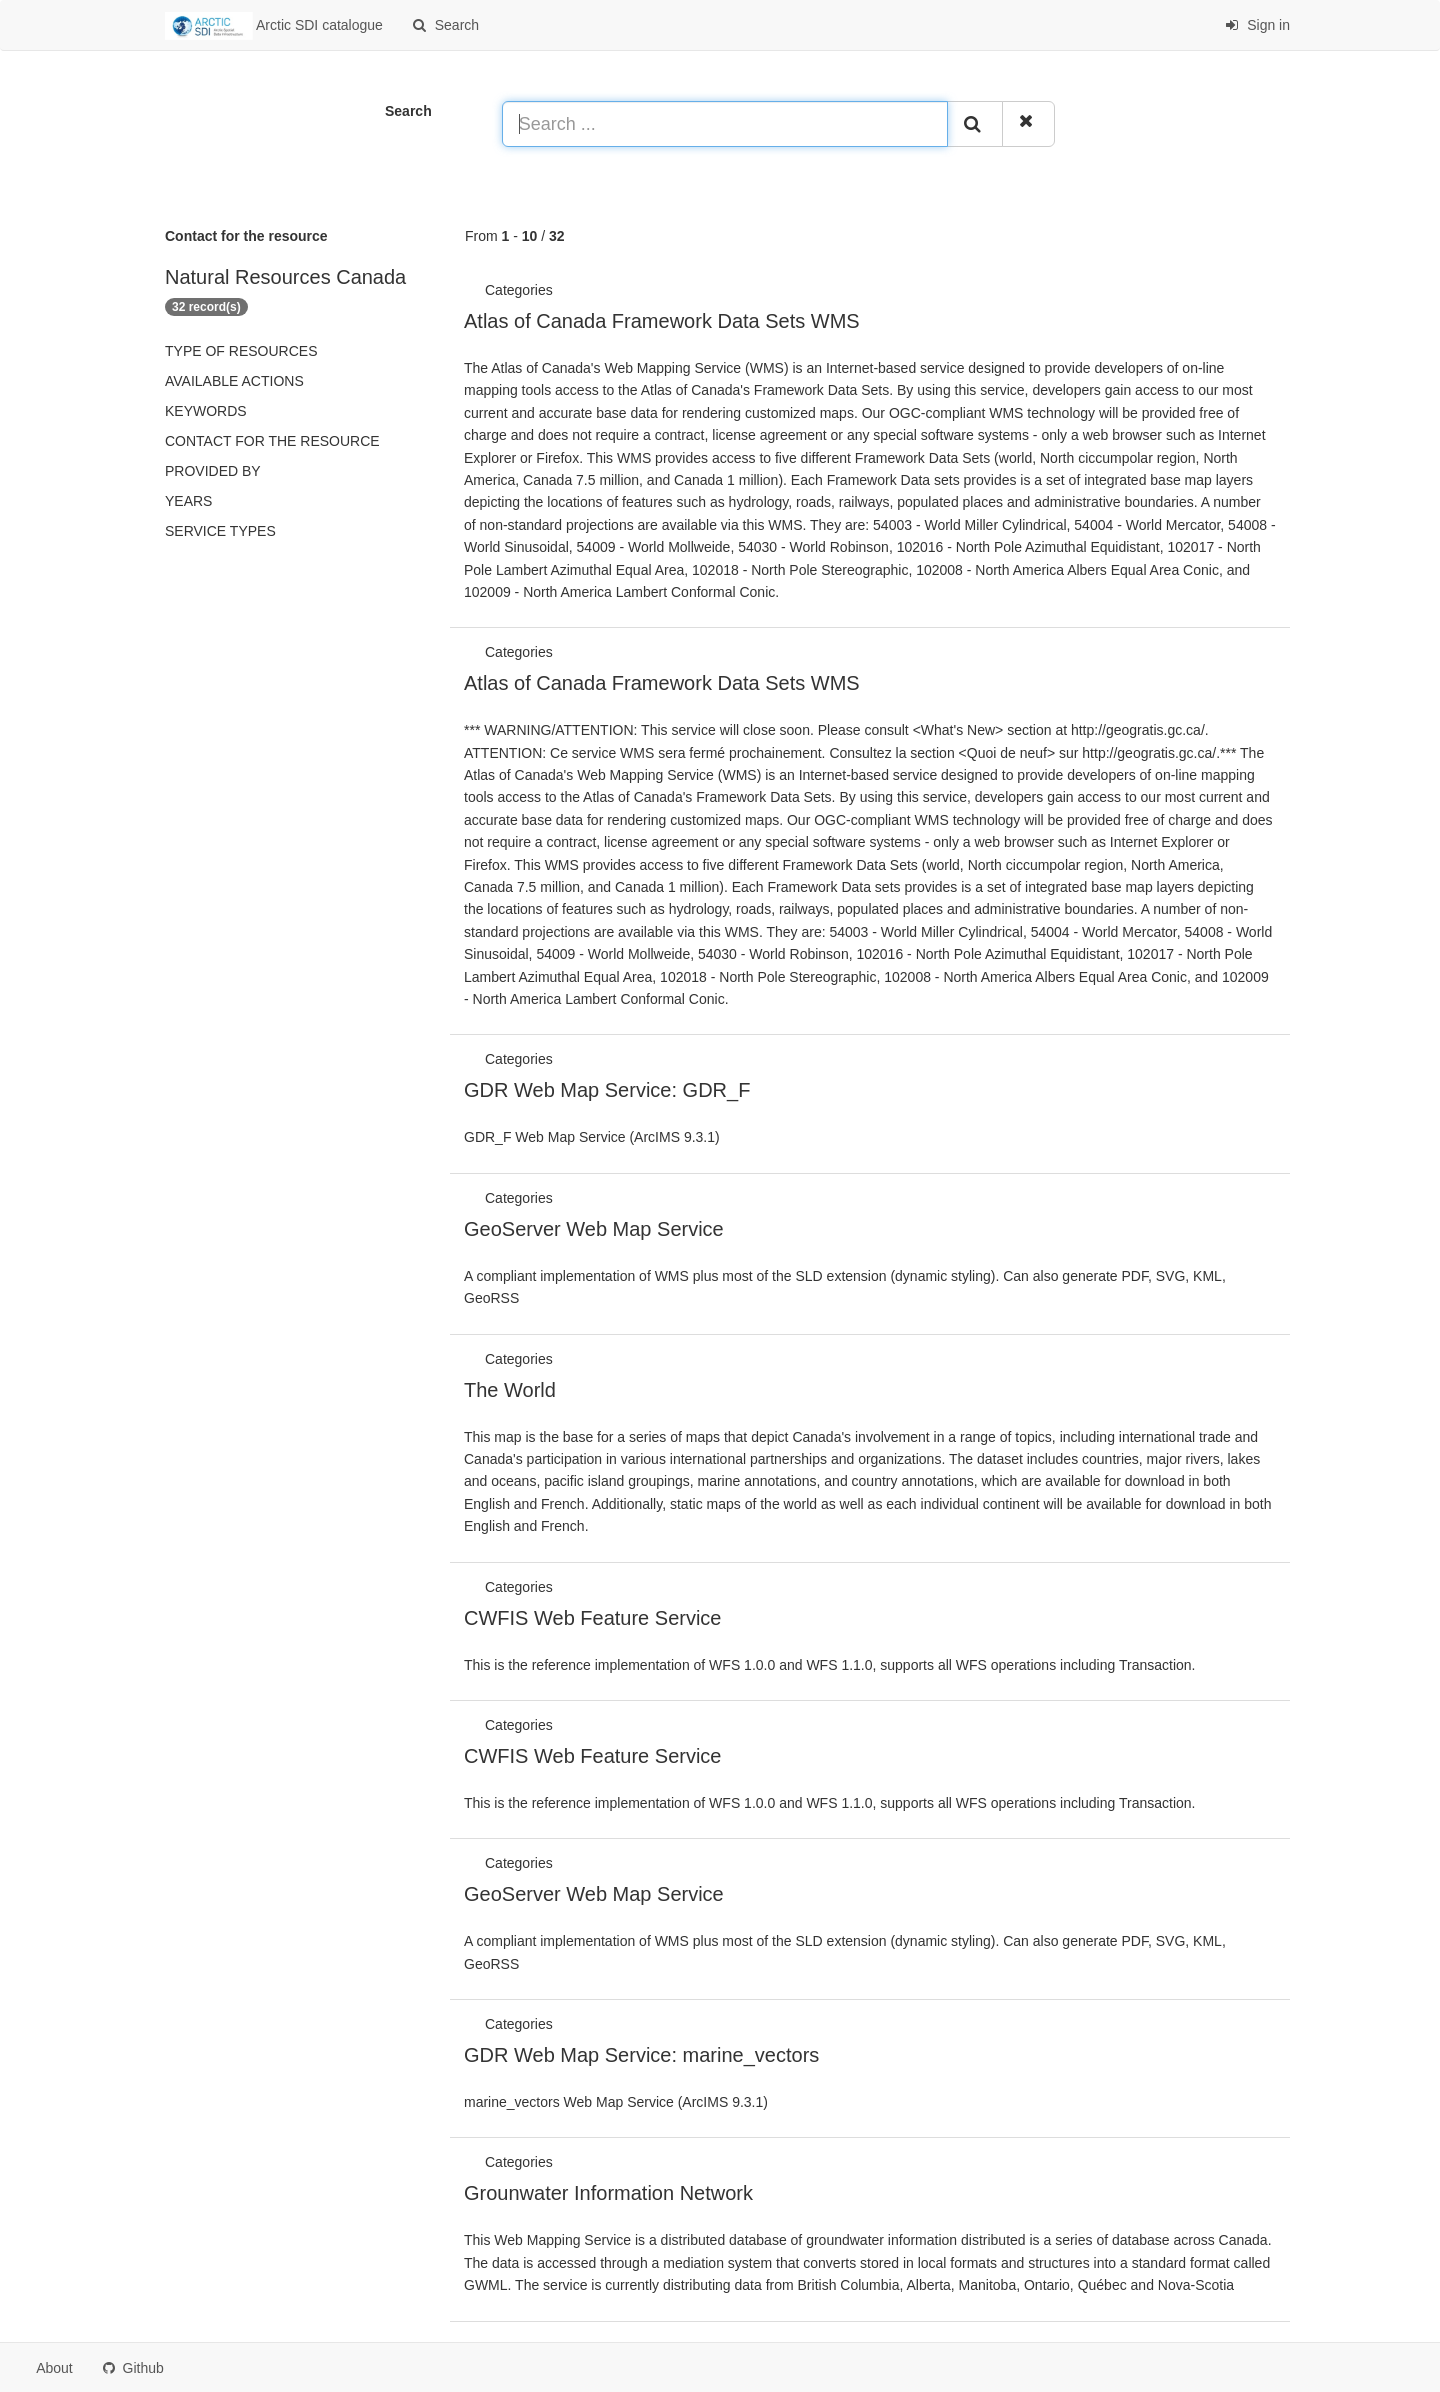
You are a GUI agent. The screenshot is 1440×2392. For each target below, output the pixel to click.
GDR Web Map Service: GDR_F (607, 1090)
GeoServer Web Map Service (594, 1229)
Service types (220, 531)
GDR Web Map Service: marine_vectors (641, 2055)
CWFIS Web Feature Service (592, 1618)
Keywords (206, 411)
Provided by (213, 471)
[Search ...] (725, 124)
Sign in (1257, 25)
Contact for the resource (272, 441)
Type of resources (241, 351)
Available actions (234, 381)
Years (188, 501)
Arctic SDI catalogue (274, 26)
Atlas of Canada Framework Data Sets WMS (662, 321)
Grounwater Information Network (608, 2193)
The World (510, 1390)
